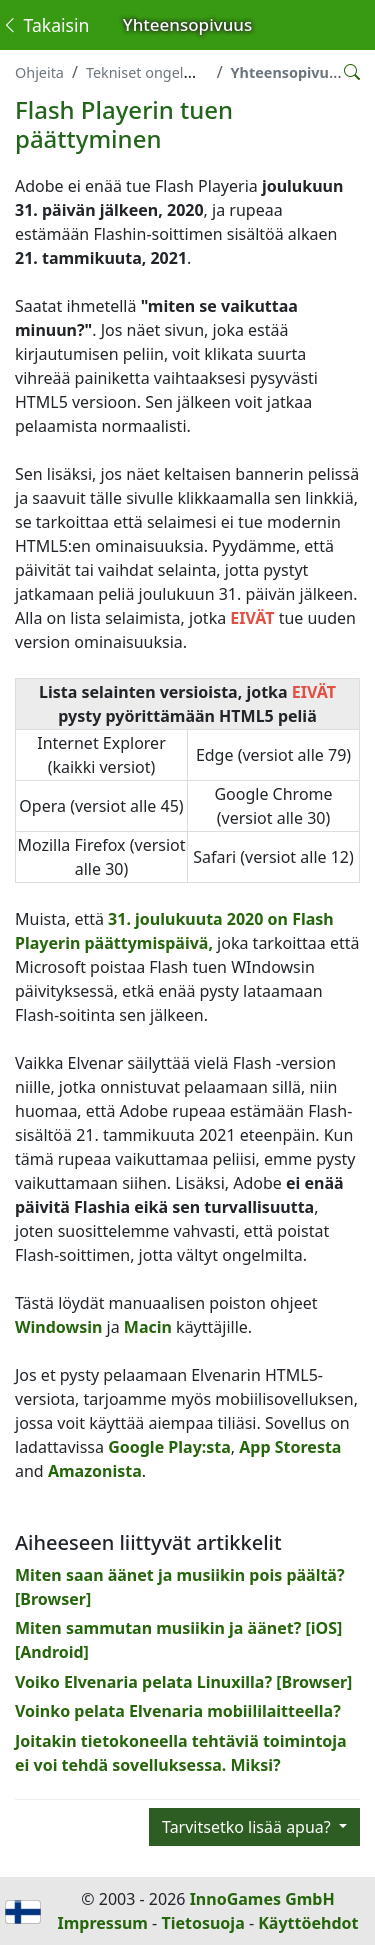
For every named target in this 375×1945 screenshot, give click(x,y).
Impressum (103, 1923)
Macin (148, 1327)
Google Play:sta (169, 1447)
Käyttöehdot (308, 1923)
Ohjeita (39, 72)
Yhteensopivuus (288, 72)
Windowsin (58, 1327)
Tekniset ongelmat (148, 72)
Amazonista (95, 1471)
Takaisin (45, 25)
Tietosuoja (202, 1923)
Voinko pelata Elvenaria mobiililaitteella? (178, 1711)
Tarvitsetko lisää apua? (248, 1827)
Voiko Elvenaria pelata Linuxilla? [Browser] (183, 1682)
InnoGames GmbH (262, 1899)
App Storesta (288, 1447)
